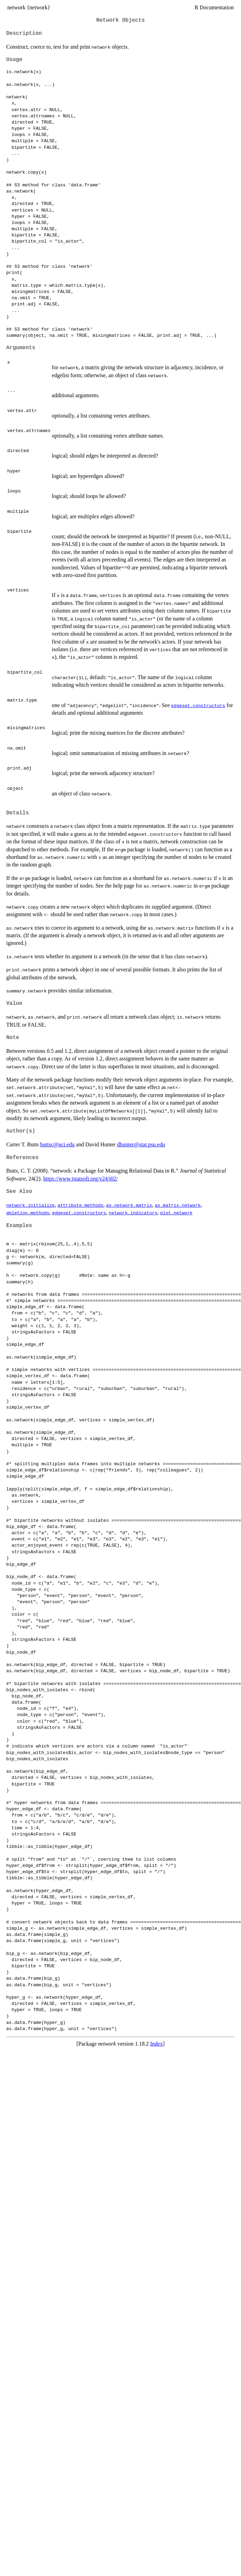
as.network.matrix (129, 1205)
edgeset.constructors (198, 705)
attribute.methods (80, 1205)
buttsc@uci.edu (57, 1144)
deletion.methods (27, 1212)
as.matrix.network (178, 1205)
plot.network (176, 1212)
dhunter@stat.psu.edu (141, 1144)
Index (156, 2044)
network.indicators (133, 1212)
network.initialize (30, 1205)
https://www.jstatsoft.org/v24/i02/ (80, 1179)
